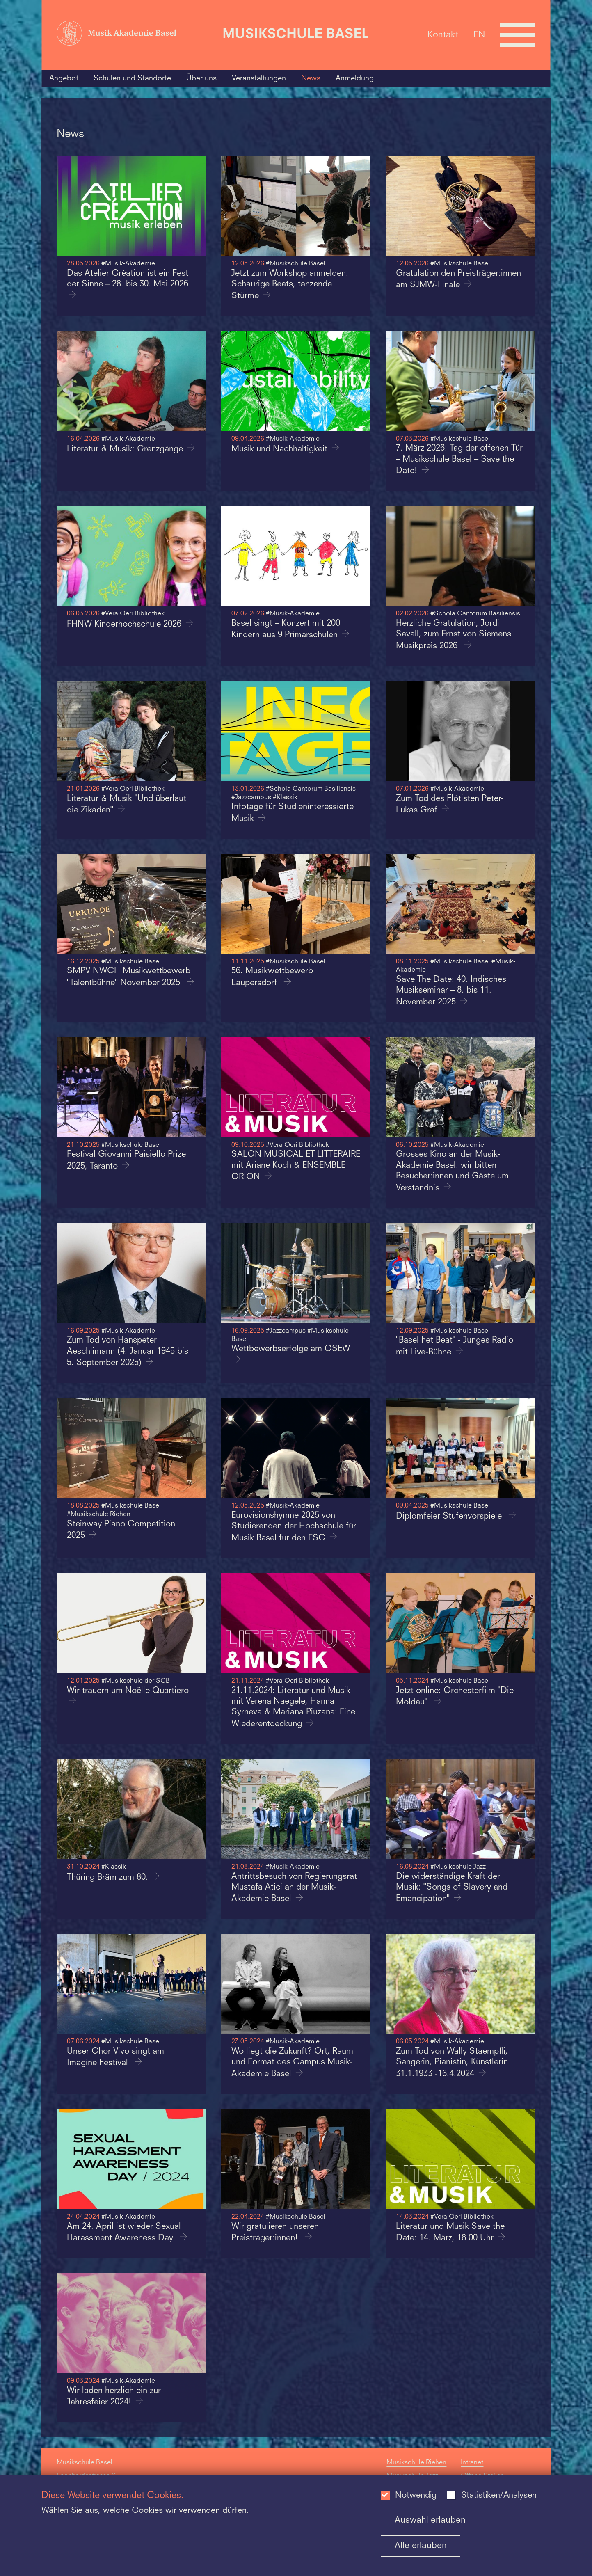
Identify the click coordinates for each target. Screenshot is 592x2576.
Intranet (472, 2462)
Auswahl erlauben (430, 2520)
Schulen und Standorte (132, 78)
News (310, 78)
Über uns (201, 78)
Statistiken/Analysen (499, 2495)
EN (479, 34)
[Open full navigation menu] (517, 35)
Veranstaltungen (259, 78)
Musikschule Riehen (416, 2462)
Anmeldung (355, 78)
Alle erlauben (421, 2546)
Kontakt (442, 34)
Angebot (63, 78)
